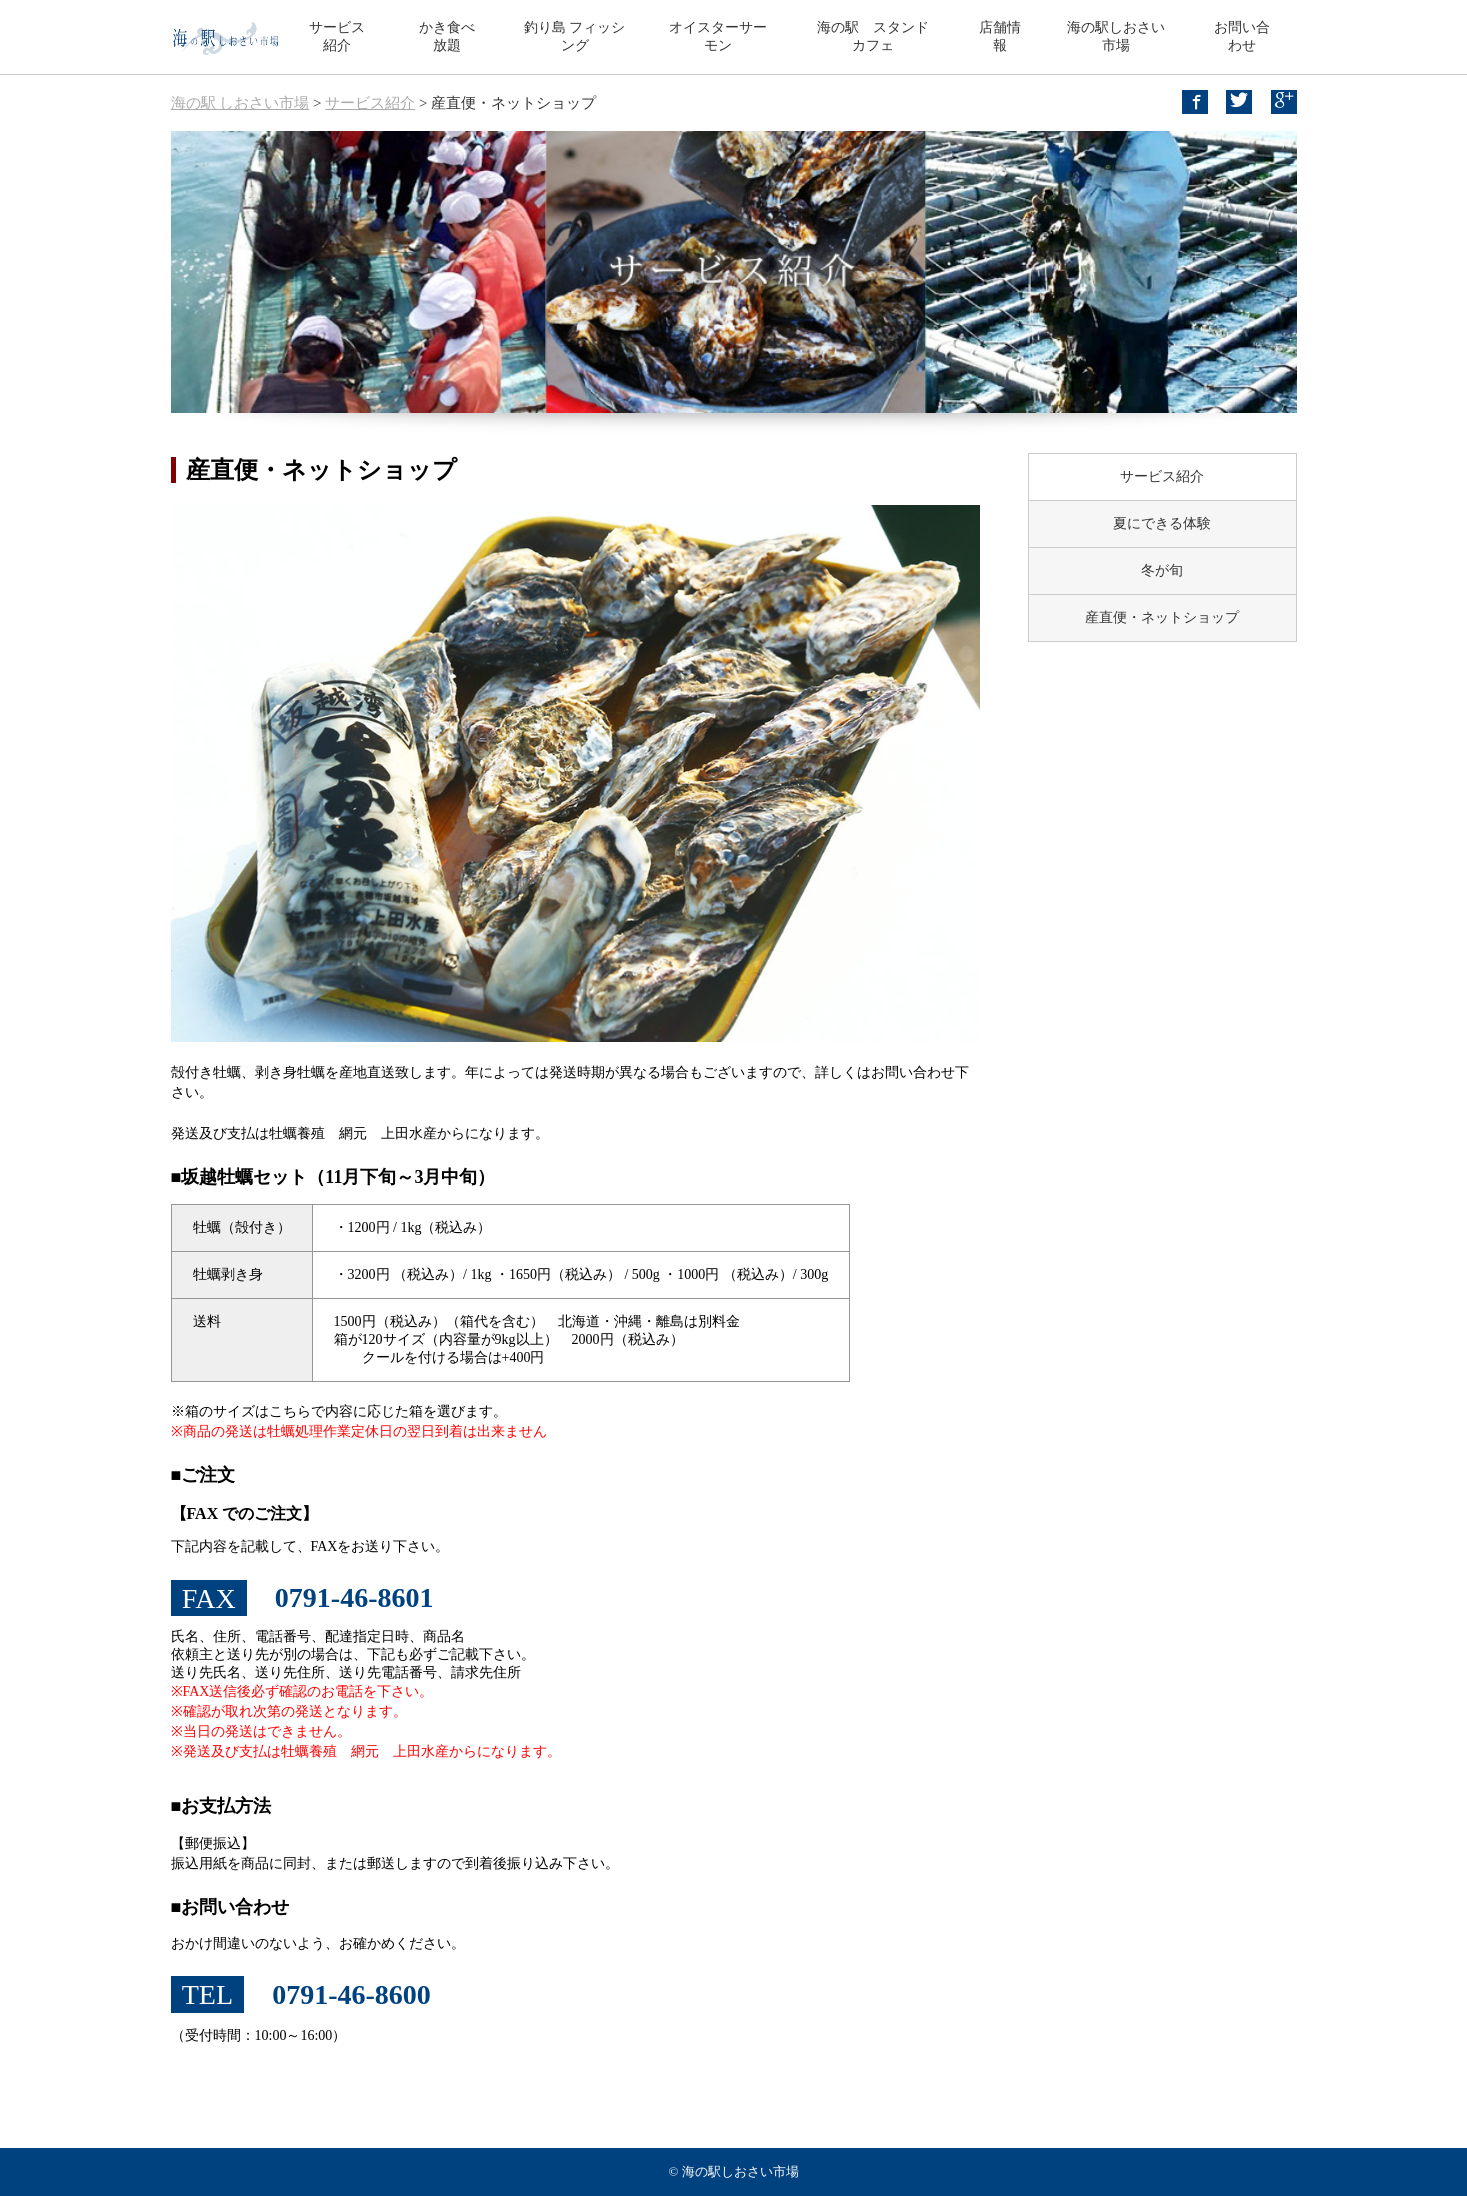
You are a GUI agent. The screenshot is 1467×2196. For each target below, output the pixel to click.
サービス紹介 (337, 36)
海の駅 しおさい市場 (240, 103)
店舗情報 (1000, 36)
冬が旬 (1162, 570)
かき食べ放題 (447, 36)
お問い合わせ (1242, 36)
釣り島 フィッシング (575, 36)
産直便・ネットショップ (1162, 617)
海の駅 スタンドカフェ (873, 36)
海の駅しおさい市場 (1116, 36)
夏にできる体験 (1162, 523)
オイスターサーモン (718, 36)
